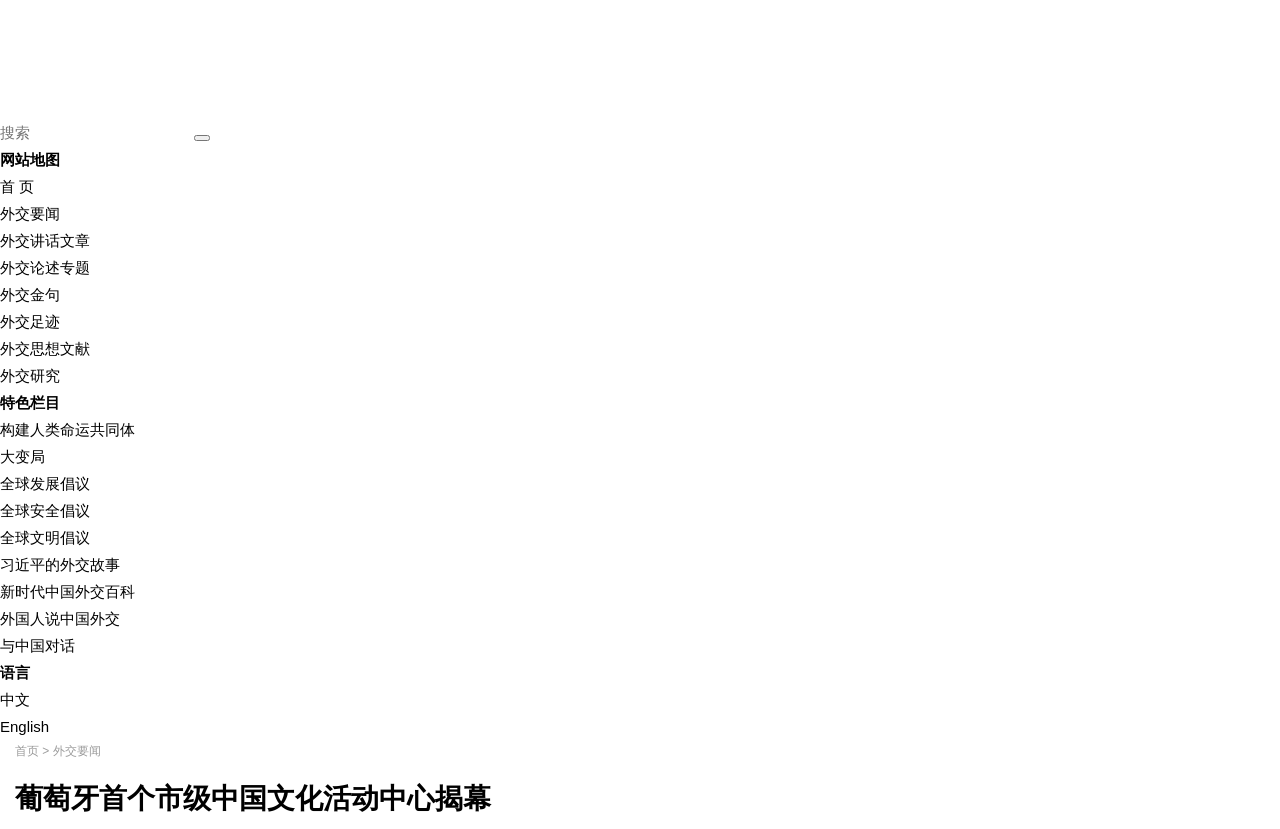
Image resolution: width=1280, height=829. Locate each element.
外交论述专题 (45, 267)
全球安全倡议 (45, 510)
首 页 (17, 186)
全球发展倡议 (45, 483)
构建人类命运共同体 (67, 429)
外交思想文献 (45, 348)
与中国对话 (37, 645)
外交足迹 (30, 321)
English (24, 726)
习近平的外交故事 (60, 564)
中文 (15, 699)
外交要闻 (30, 213)
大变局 (22, 456)
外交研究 (30, 375)
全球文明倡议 (45, 537)
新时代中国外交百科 (67, 591)
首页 (27, 751)
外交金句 (30, 294)
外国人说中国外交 (60, 618)
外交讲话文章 (45, 240)
